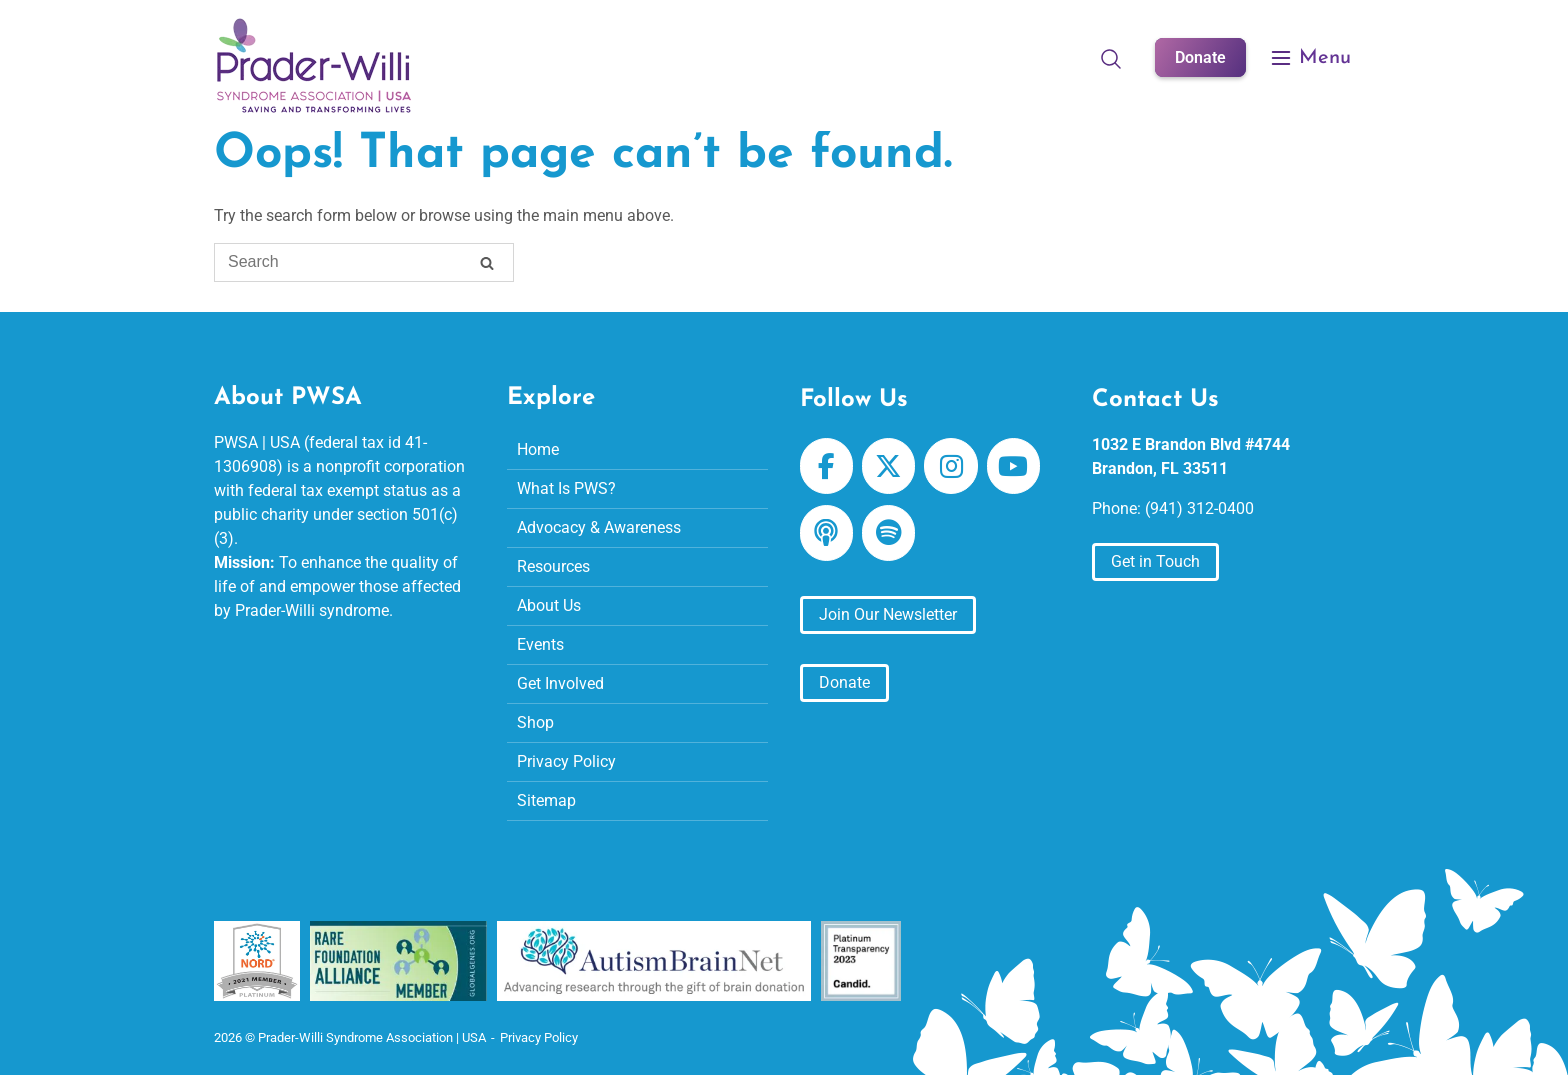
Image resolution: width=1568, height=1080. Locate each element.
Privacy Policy (566, 761)
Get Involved (560, 683)
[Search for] (364, 262)
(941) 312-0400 (1199, 508)
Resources (553, 566)
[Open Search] (1111, 58)
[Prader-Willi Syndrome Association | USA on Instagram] (950, 466)
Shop (535, 722)
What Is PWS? (566, 488)
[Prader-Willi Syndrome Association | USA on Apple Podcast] (826, 533)
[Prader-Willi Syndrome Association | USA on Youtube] (1013, 466)
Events (540, 644)
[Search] (487, 265)
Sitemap (546, 800)
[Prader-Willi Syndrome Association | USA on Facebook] (826, 466)
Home (538, 449)
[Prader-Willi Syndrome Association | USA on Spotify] (888, 533)
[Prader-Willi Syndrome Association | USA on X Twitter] (888, 466)
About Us (549, 605)
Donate (1200, 57)
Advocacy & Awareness (599, 527)
